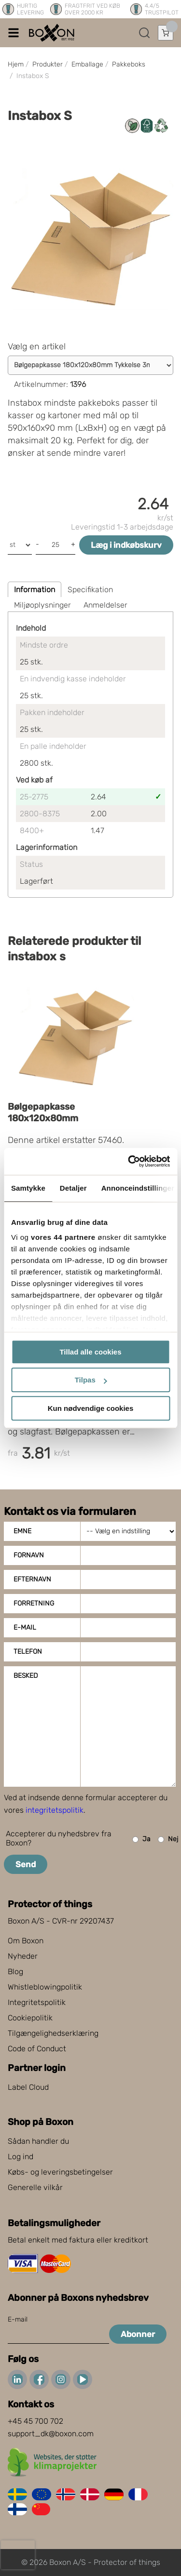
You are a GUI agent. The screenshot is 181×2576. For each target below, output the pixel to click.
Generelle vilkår (35, 2187)
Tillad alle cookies (90, 1352)
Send (25, 1864)
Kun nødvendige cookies (91, 1408)
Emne (22, 1531)
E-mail (25, 1627)
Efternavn (32, 1579)
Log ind (20, 2156)
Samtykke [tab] (28, 1188)
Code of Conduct (37, 2048)
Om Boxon (25, 1940)
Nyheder (23, 1956)
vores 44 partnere (63, 1237)
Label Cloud (28, 2087)
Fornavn (29, 1555)
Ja (141, 1839)
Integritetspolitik (37, 2002)
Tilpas (91, 1380)
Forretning (34, 1603)
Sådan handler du (38, 2141)
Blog (15, 1971)
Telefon (28, 1651)
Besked (26, 1676)
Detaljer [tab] (73, 1188)
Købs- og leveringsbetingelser (60, 2172)
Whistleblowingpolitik (45, 1987)
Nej (168, 1839)
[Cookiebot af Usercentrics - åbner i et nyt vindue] (129, 1161)
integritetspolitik (55, 1810)
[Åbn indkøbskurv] (165, 32)
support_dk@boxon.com (51, 2433)
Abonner (138, 2334)
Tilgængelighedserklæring (53, 2033)
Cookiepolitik (30, 2017)
